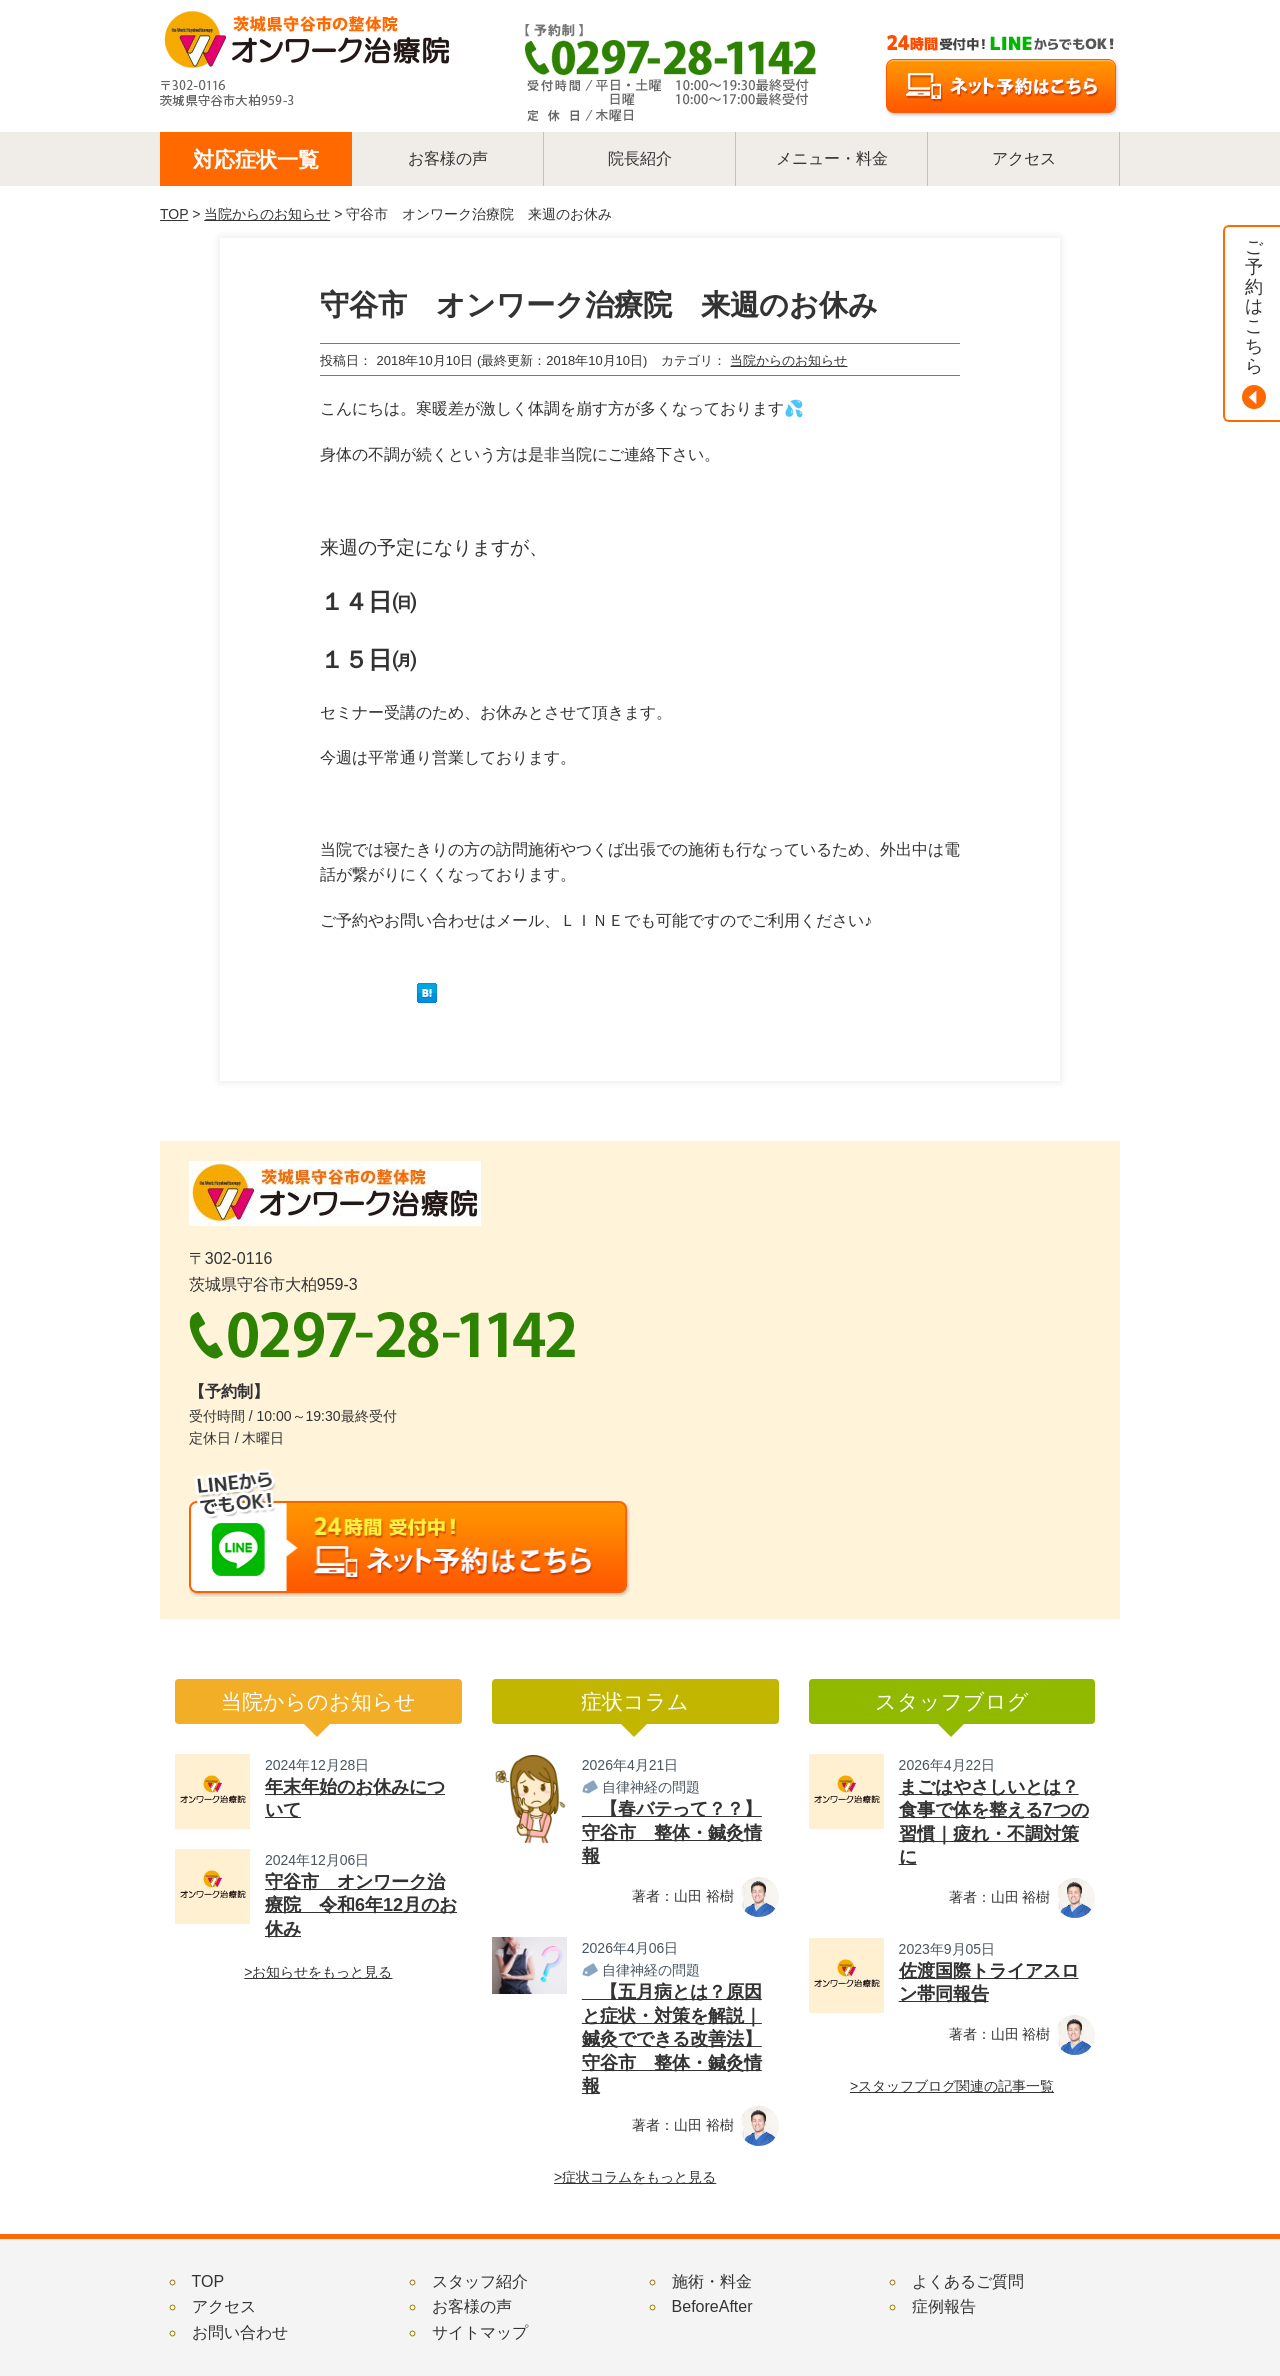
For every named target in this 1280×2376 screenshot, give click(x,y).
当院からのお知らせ (267, 214)
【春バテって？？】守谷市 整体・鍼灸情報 (672, 1832)
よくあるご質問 (968, 2281)
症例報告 (944, 2306)
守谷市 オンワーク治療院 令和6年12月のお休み (361, 1905)
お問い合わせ (240, 2332)
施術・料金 (712, 2281)
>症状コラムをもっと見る (635, 2177)
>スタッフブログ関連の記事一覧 (952, 2086)
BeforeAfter (712, 2306)
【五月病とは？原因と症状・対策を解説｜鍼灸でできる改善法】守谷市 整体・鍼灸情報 (672, 2039)
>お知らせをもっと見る (318, 1972)
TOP (174, 214)
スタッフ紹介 (480, 2281)
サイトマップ (480, 2332)
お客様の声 (472, 2306)
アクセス (224, 2306)
